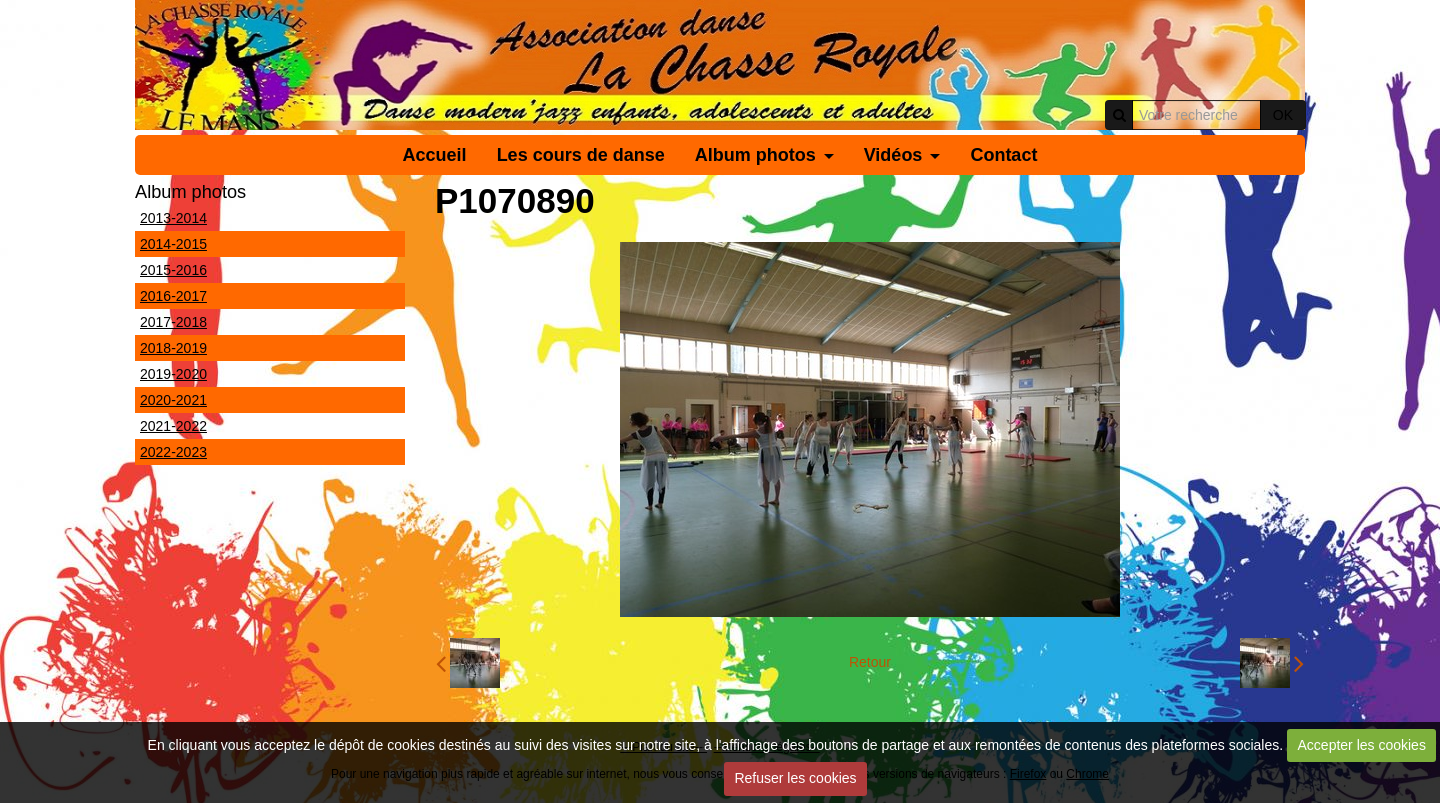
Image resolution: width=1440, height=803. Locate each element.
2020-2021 (173, 400)
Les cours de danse (581, 155)
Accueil (435, 155)
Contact (1003, 155)
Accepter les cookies (1362, 745)
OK (1283, 115)
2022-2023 (173, 452)
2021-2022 (173, 426)
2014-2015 (173, 244)
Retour (870, 662)
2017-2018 (173, 322)
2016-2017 (173, 296)
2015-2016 (173, 270)
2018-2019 (173, 348)
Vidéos (893, 155)
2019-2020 (173, 374)
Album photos (755, 155)
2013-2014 (173, 218)
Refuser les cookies (795, 778)
